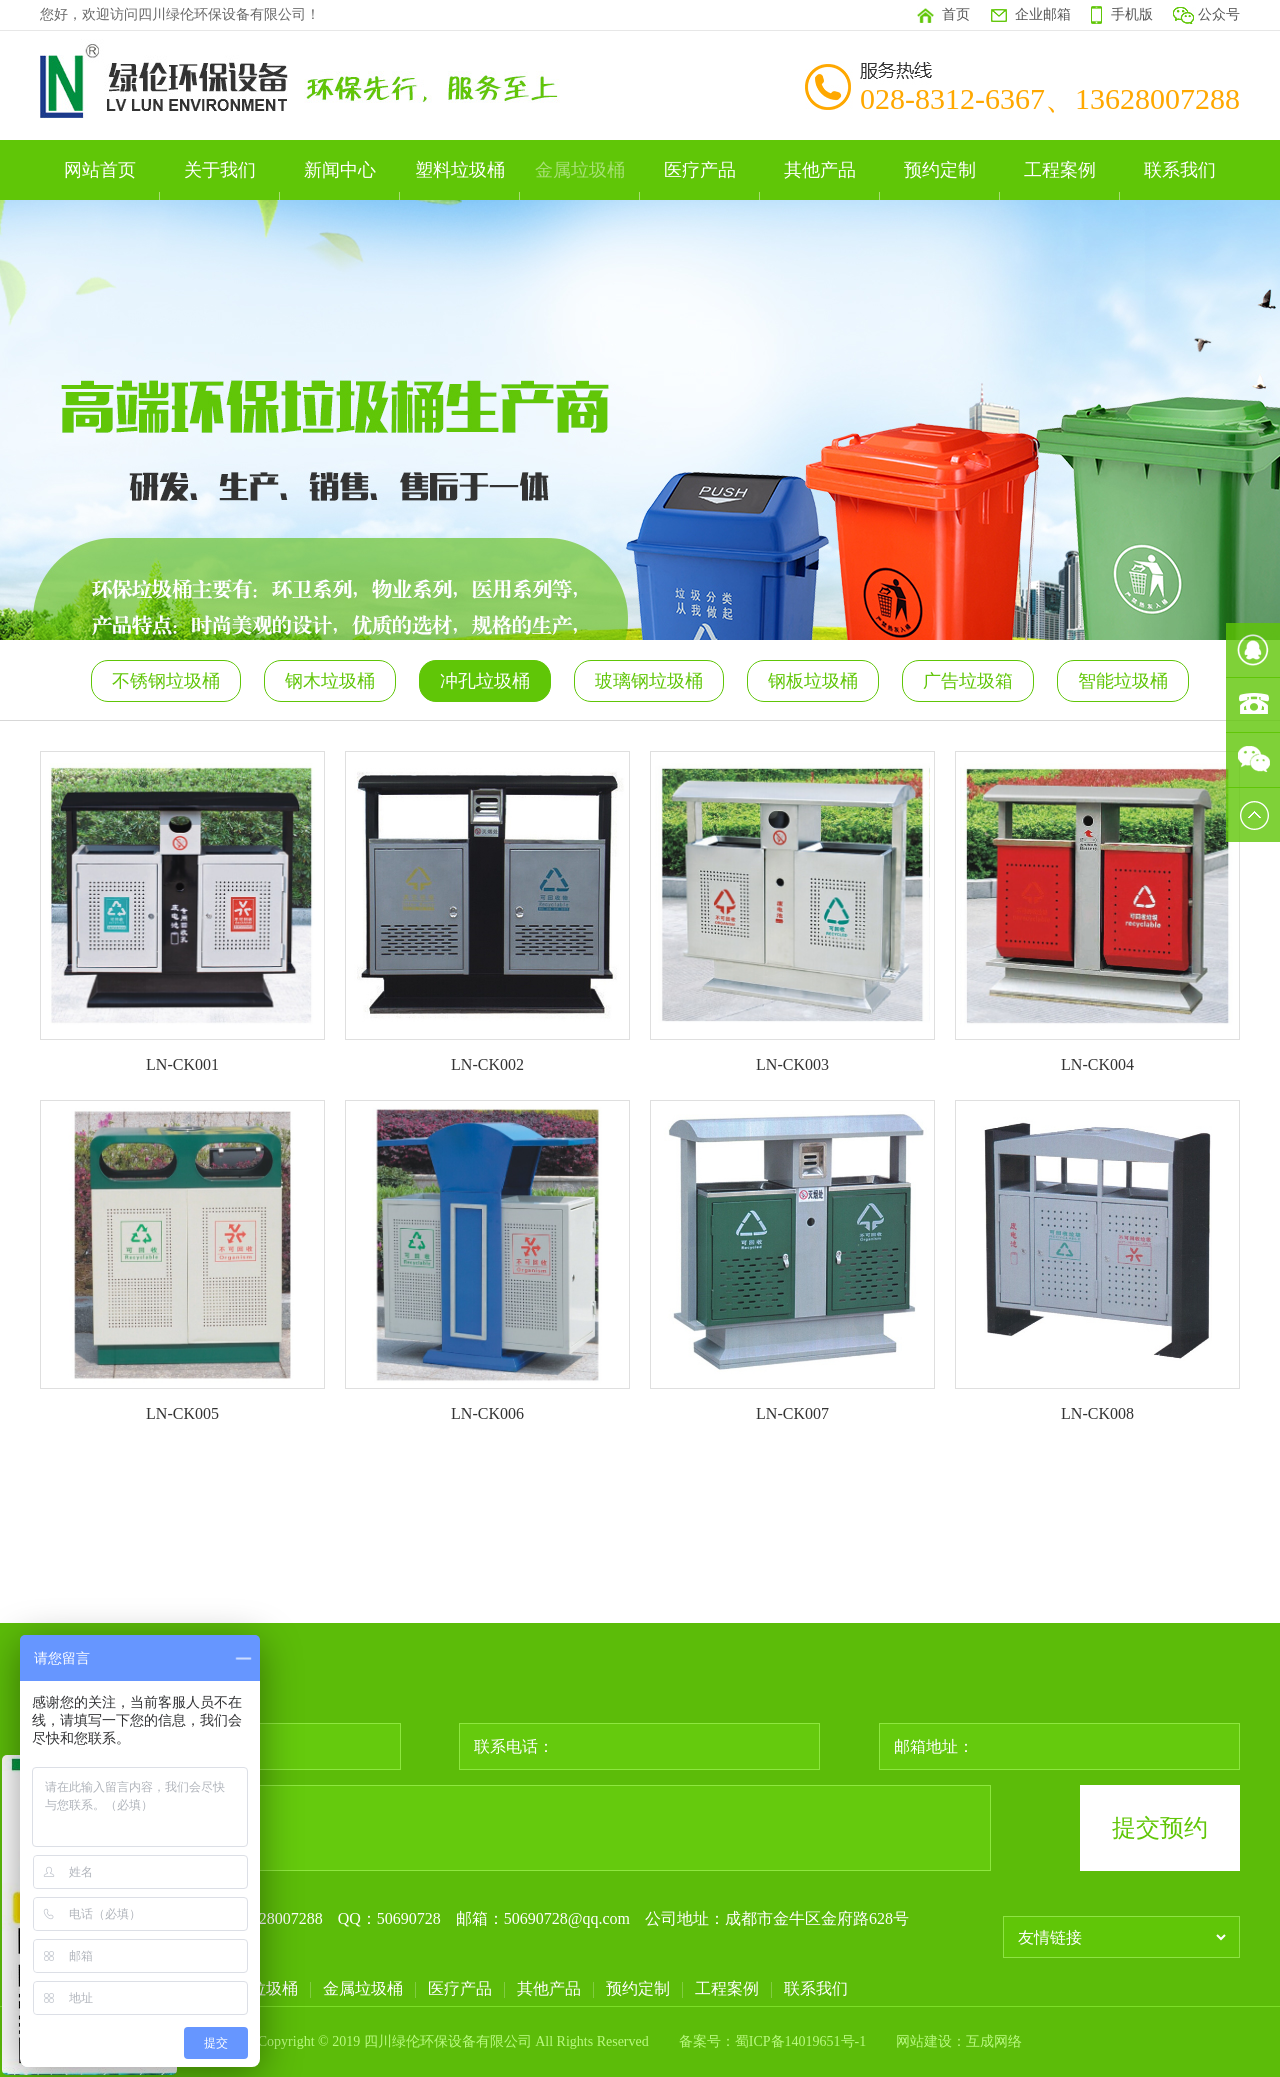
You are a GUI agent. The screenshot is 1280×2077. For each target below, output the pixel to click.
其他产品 (820, 170)
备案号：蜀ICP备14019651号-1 (772, 2041)
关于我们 (220, 170)
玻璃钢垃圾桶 (649, 681)
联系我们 (1180, 170)
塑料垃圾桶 (460, 170)
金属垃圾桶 (580, 170)
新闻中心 (340, 170)
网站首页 (100, 170)
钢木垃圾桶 (330, 681)
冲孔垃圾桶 (485, 681)
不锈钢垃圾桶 (166, 681)
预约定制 (940, 170)
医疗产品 (700, 170)
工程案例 (1060, 170)
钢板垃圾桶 (813, 681)
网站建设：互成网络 (959, 2041)
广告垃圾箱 (968, 681)
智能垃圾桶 (1123, 681)
